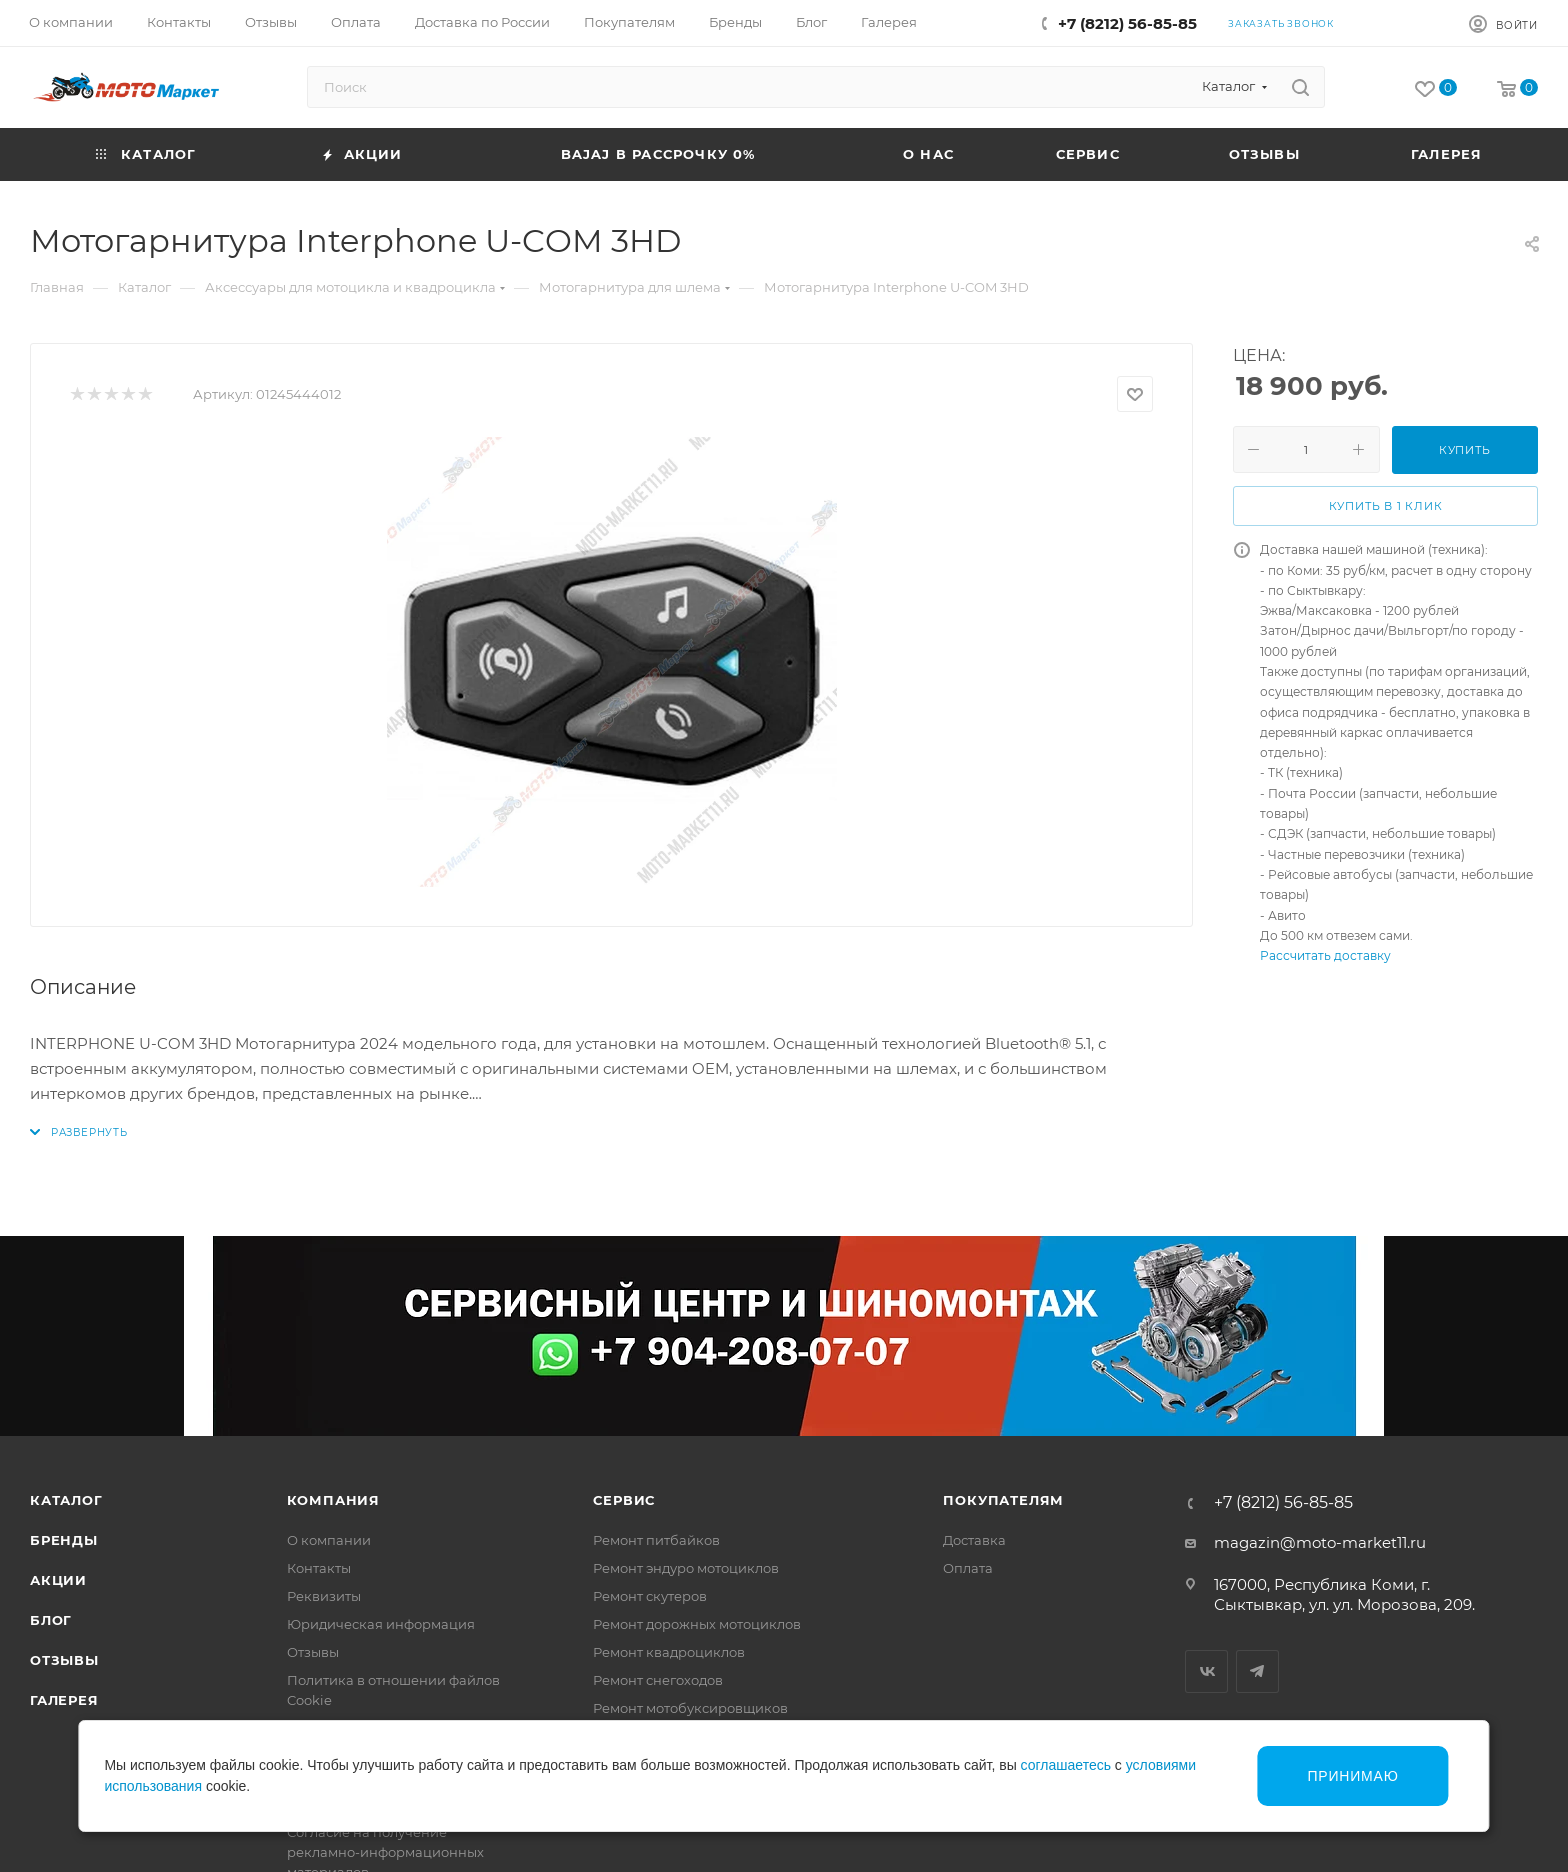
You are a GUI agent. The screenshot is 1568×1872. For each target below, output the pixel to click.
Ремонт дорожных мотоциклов (697, 1624)
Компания (333, 1500)
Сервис (624, 1500)
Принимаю (1352, 1776)
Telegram (1257, 1671)
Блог (51, 1620)
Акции (58, 1580)
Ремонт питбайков (656, 1540)
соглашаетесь (1066, 1765)
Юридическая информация (381, 1624)
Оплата (968, 1568)
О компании (329, 1540)
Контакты (319, 1568)
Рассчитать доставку (1325, 955)
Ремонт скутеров (650, 1596)
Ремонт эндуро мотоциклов (686, 1568)
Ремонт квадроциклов (669, 1652)
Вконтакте (1206, 1671)
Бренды (64, 1540)
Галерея (64, 1700)
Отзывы (64, 1660)
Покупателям (1003, 1500)
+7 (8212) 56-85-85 (1127, 23)
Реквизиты (324, 1596)
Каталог (66, 1500)
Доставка (974, 1540)
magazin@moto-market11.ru (1320, 1542)
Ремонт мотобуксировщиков (690, 1708)
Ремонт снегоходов (658, 1680)
